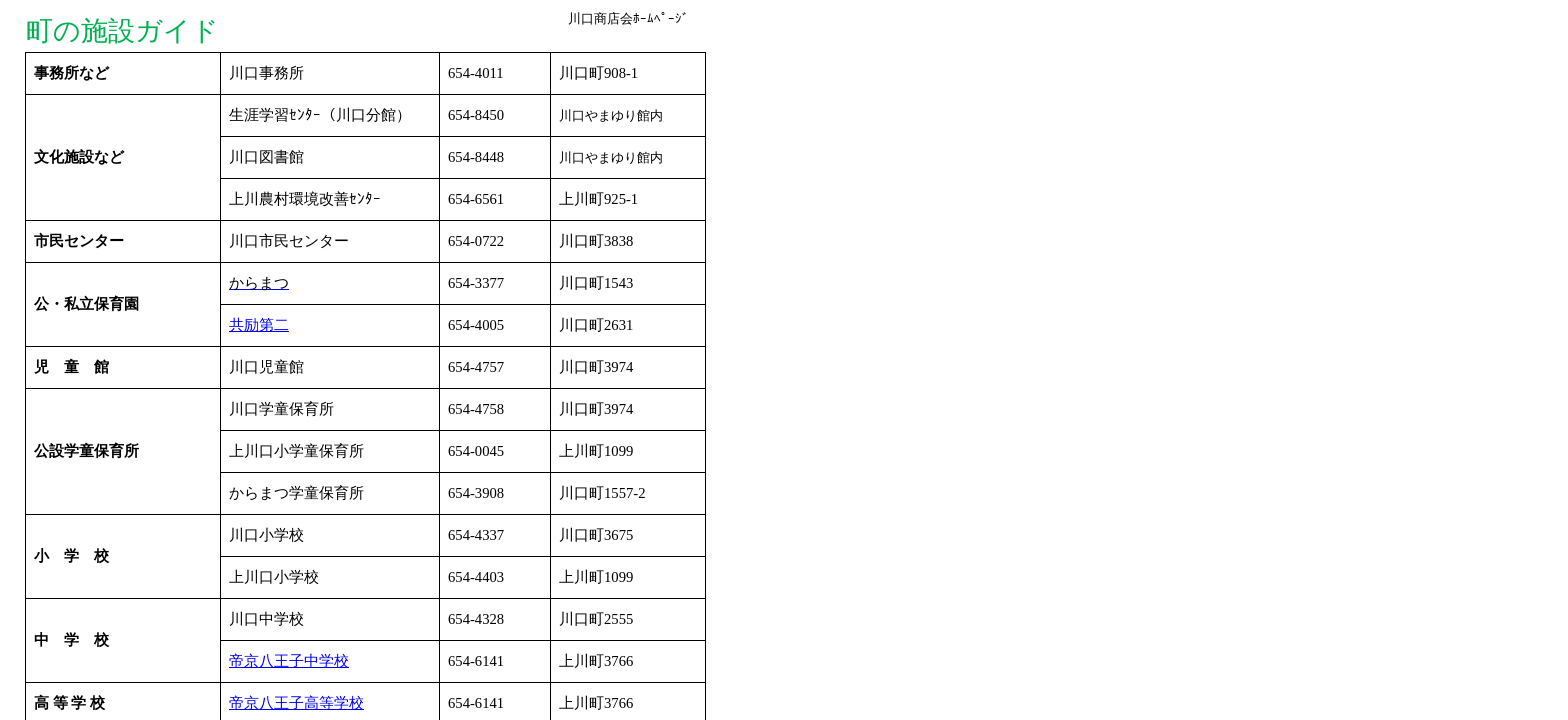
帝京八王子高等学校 (296, 703)
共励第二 (259, 325)
